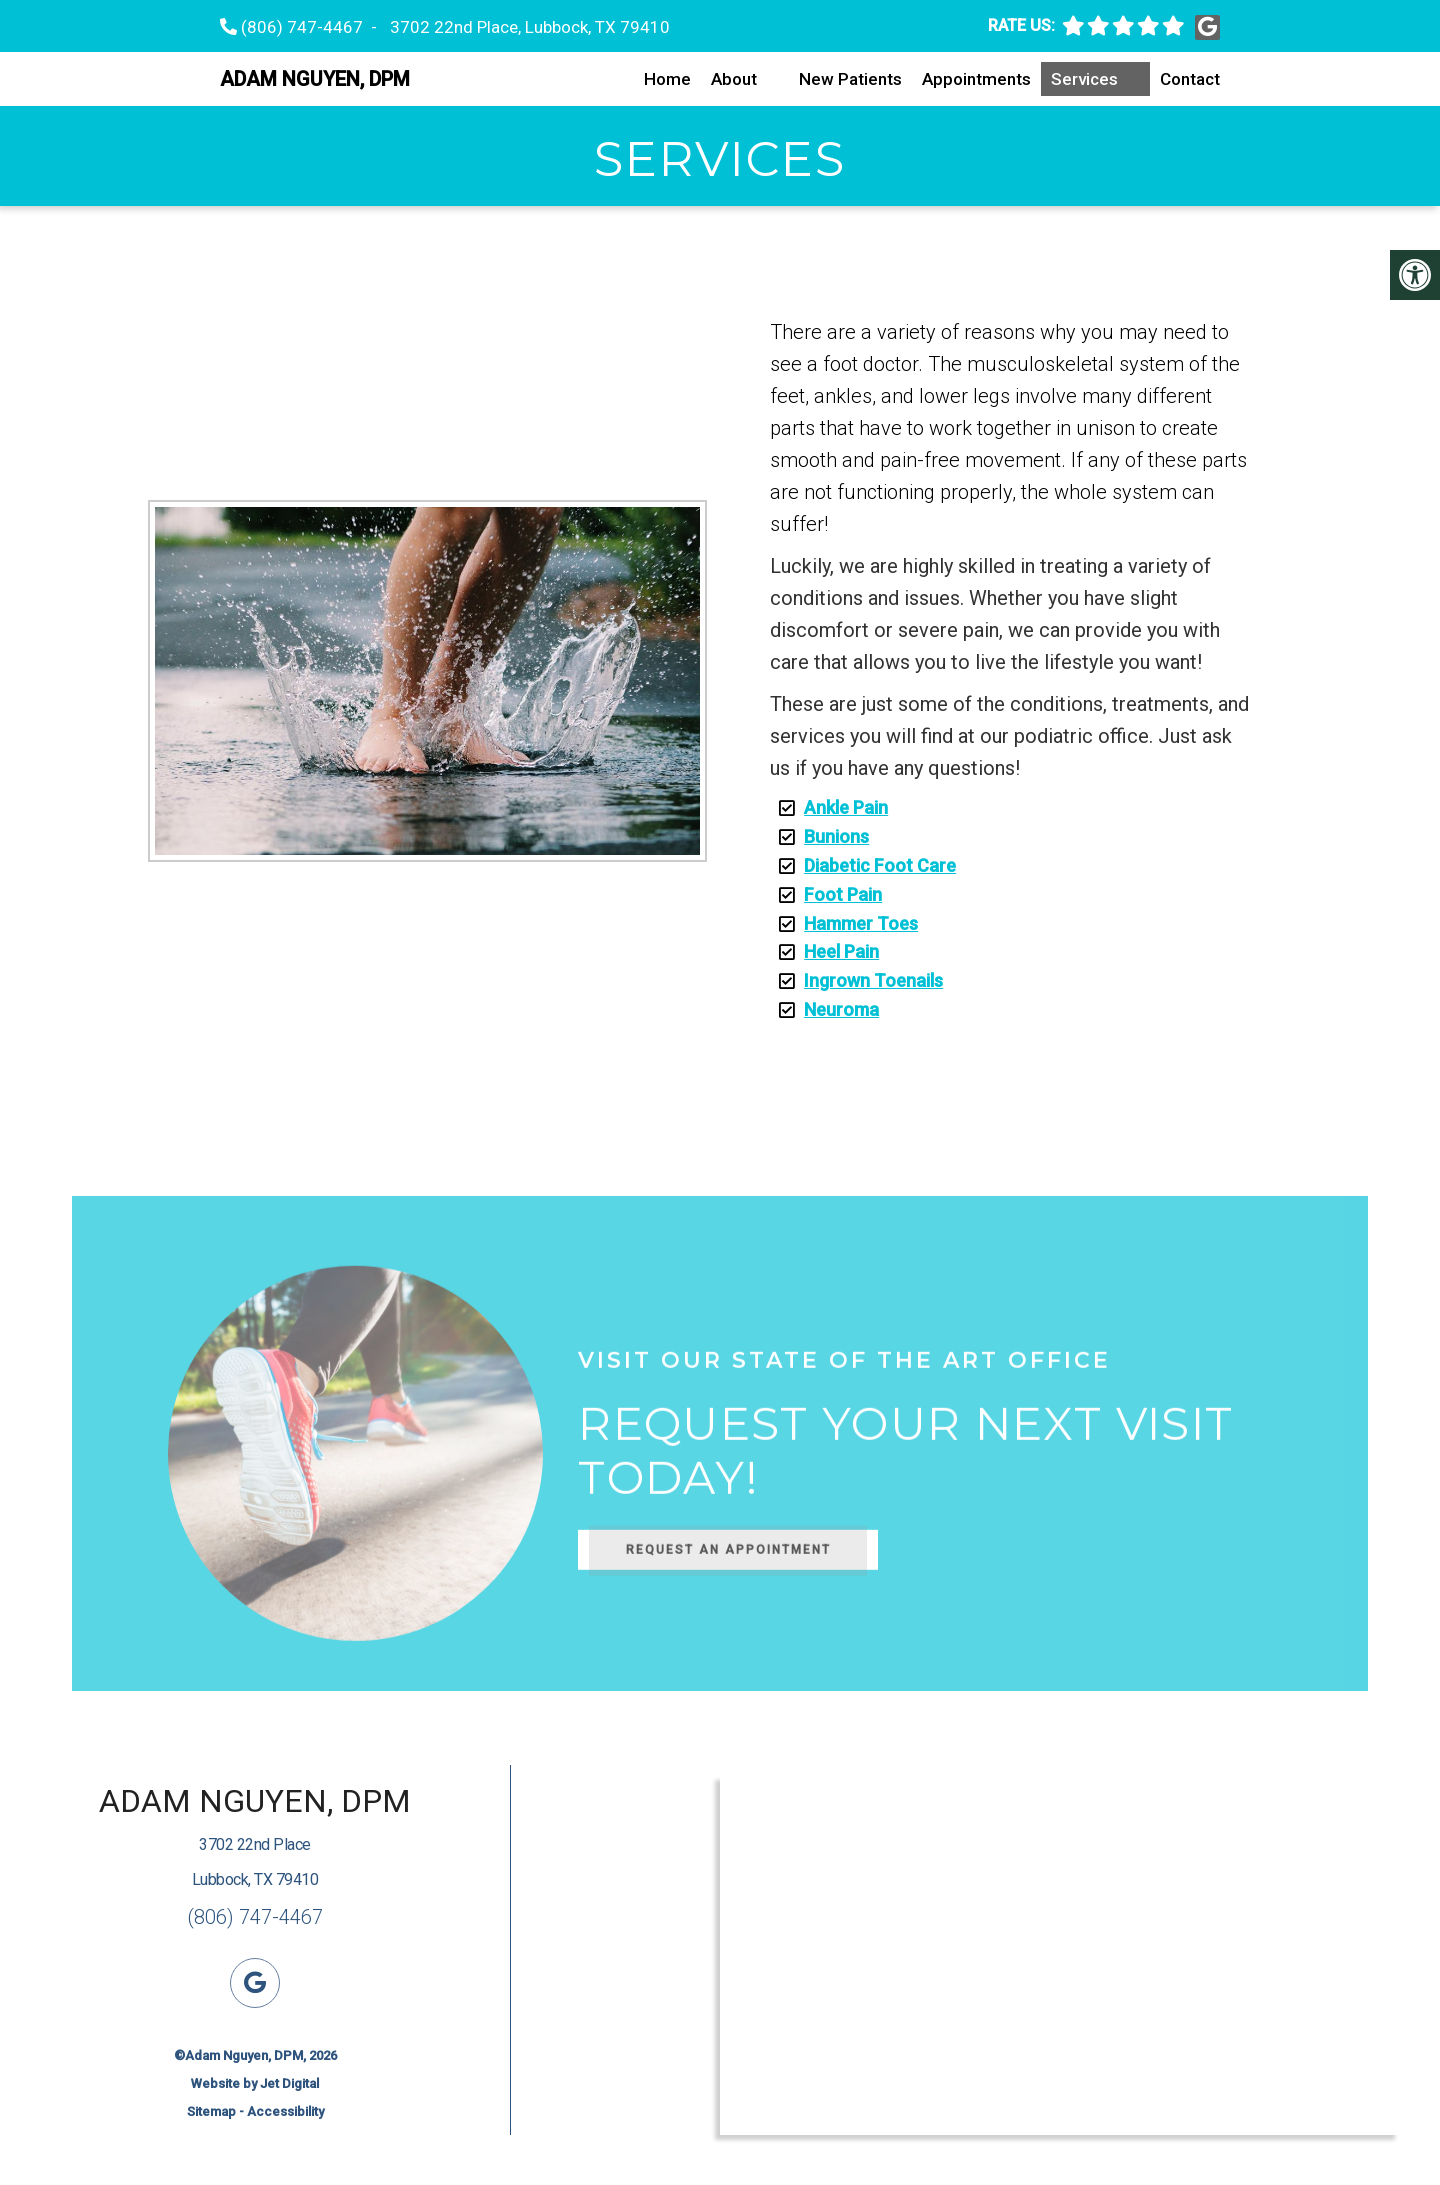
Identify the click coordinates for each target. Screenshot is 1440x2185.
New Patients (850, 79)
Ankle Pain (846, 807)
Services (1084, 79)
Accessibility (285, 2111)
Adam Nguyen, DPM (315, 79)
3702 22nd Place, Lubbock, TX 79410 (530, 27)
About (734, 79)
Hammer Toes (861, 923)
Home (667, 79)
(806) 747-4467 (302, 27)
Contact (1190, 79)
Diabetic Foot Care (880, 865)
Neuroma (841, 1009)
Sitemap (211, 2111)
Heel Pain (841, 951)
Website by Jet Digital (255, 2083)
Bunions (836, 836)
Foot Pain (843, 894)
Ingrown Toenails (873, 980)
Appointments (976, 79)
